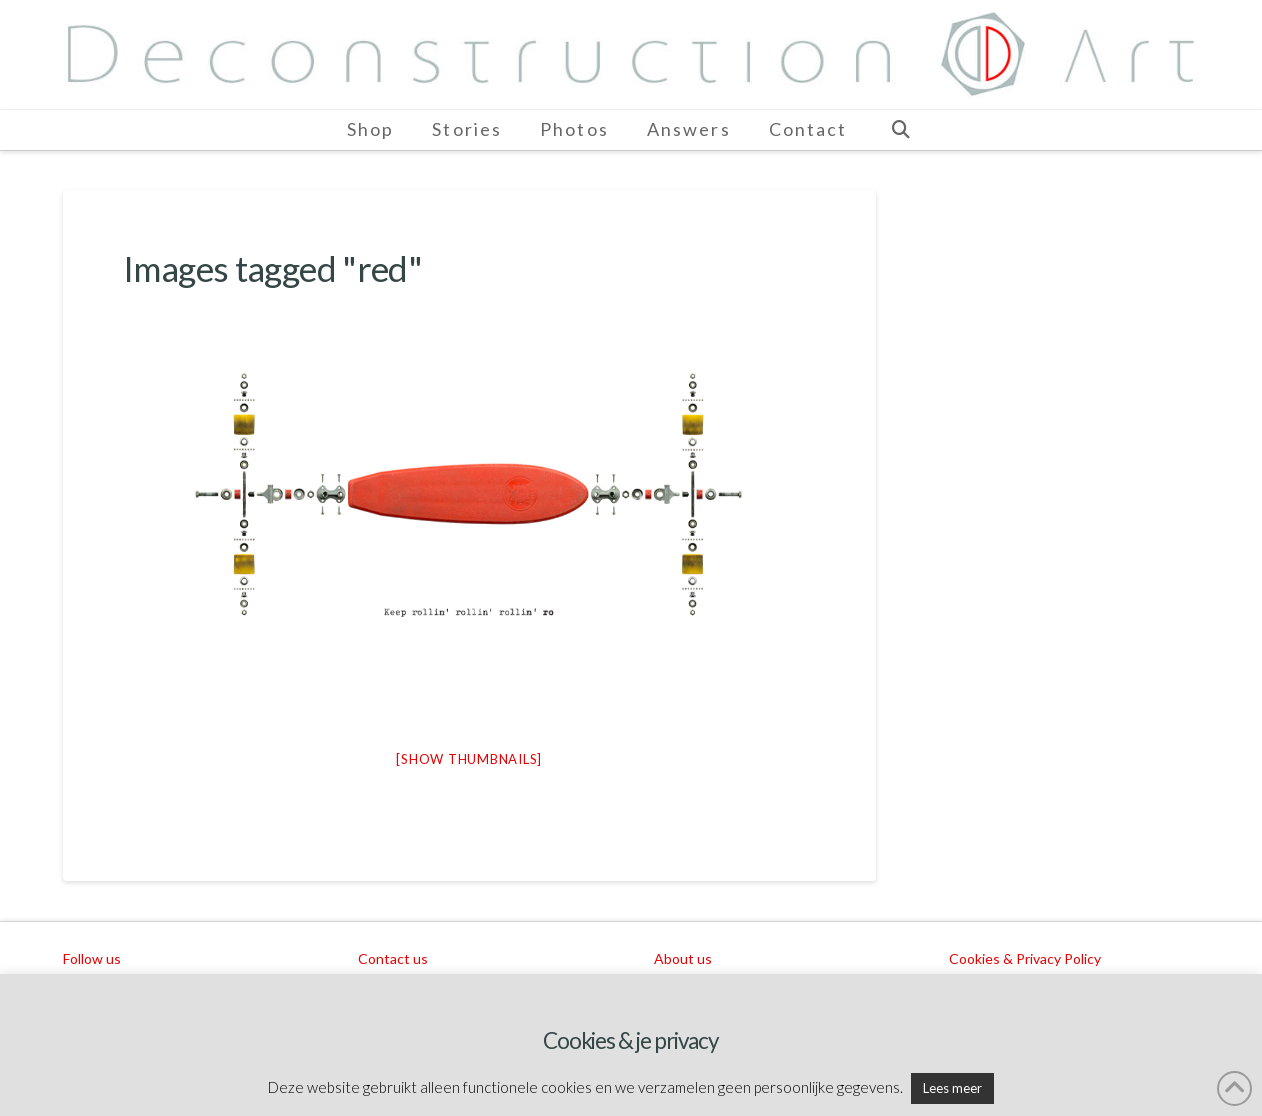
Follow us (92, 958)
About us (683, 958)
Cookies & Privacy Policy (1025, 958)
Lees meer (952, 1088)
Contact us (393, 958)
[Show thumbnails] (469, 759)
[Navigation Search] (900, 130)
